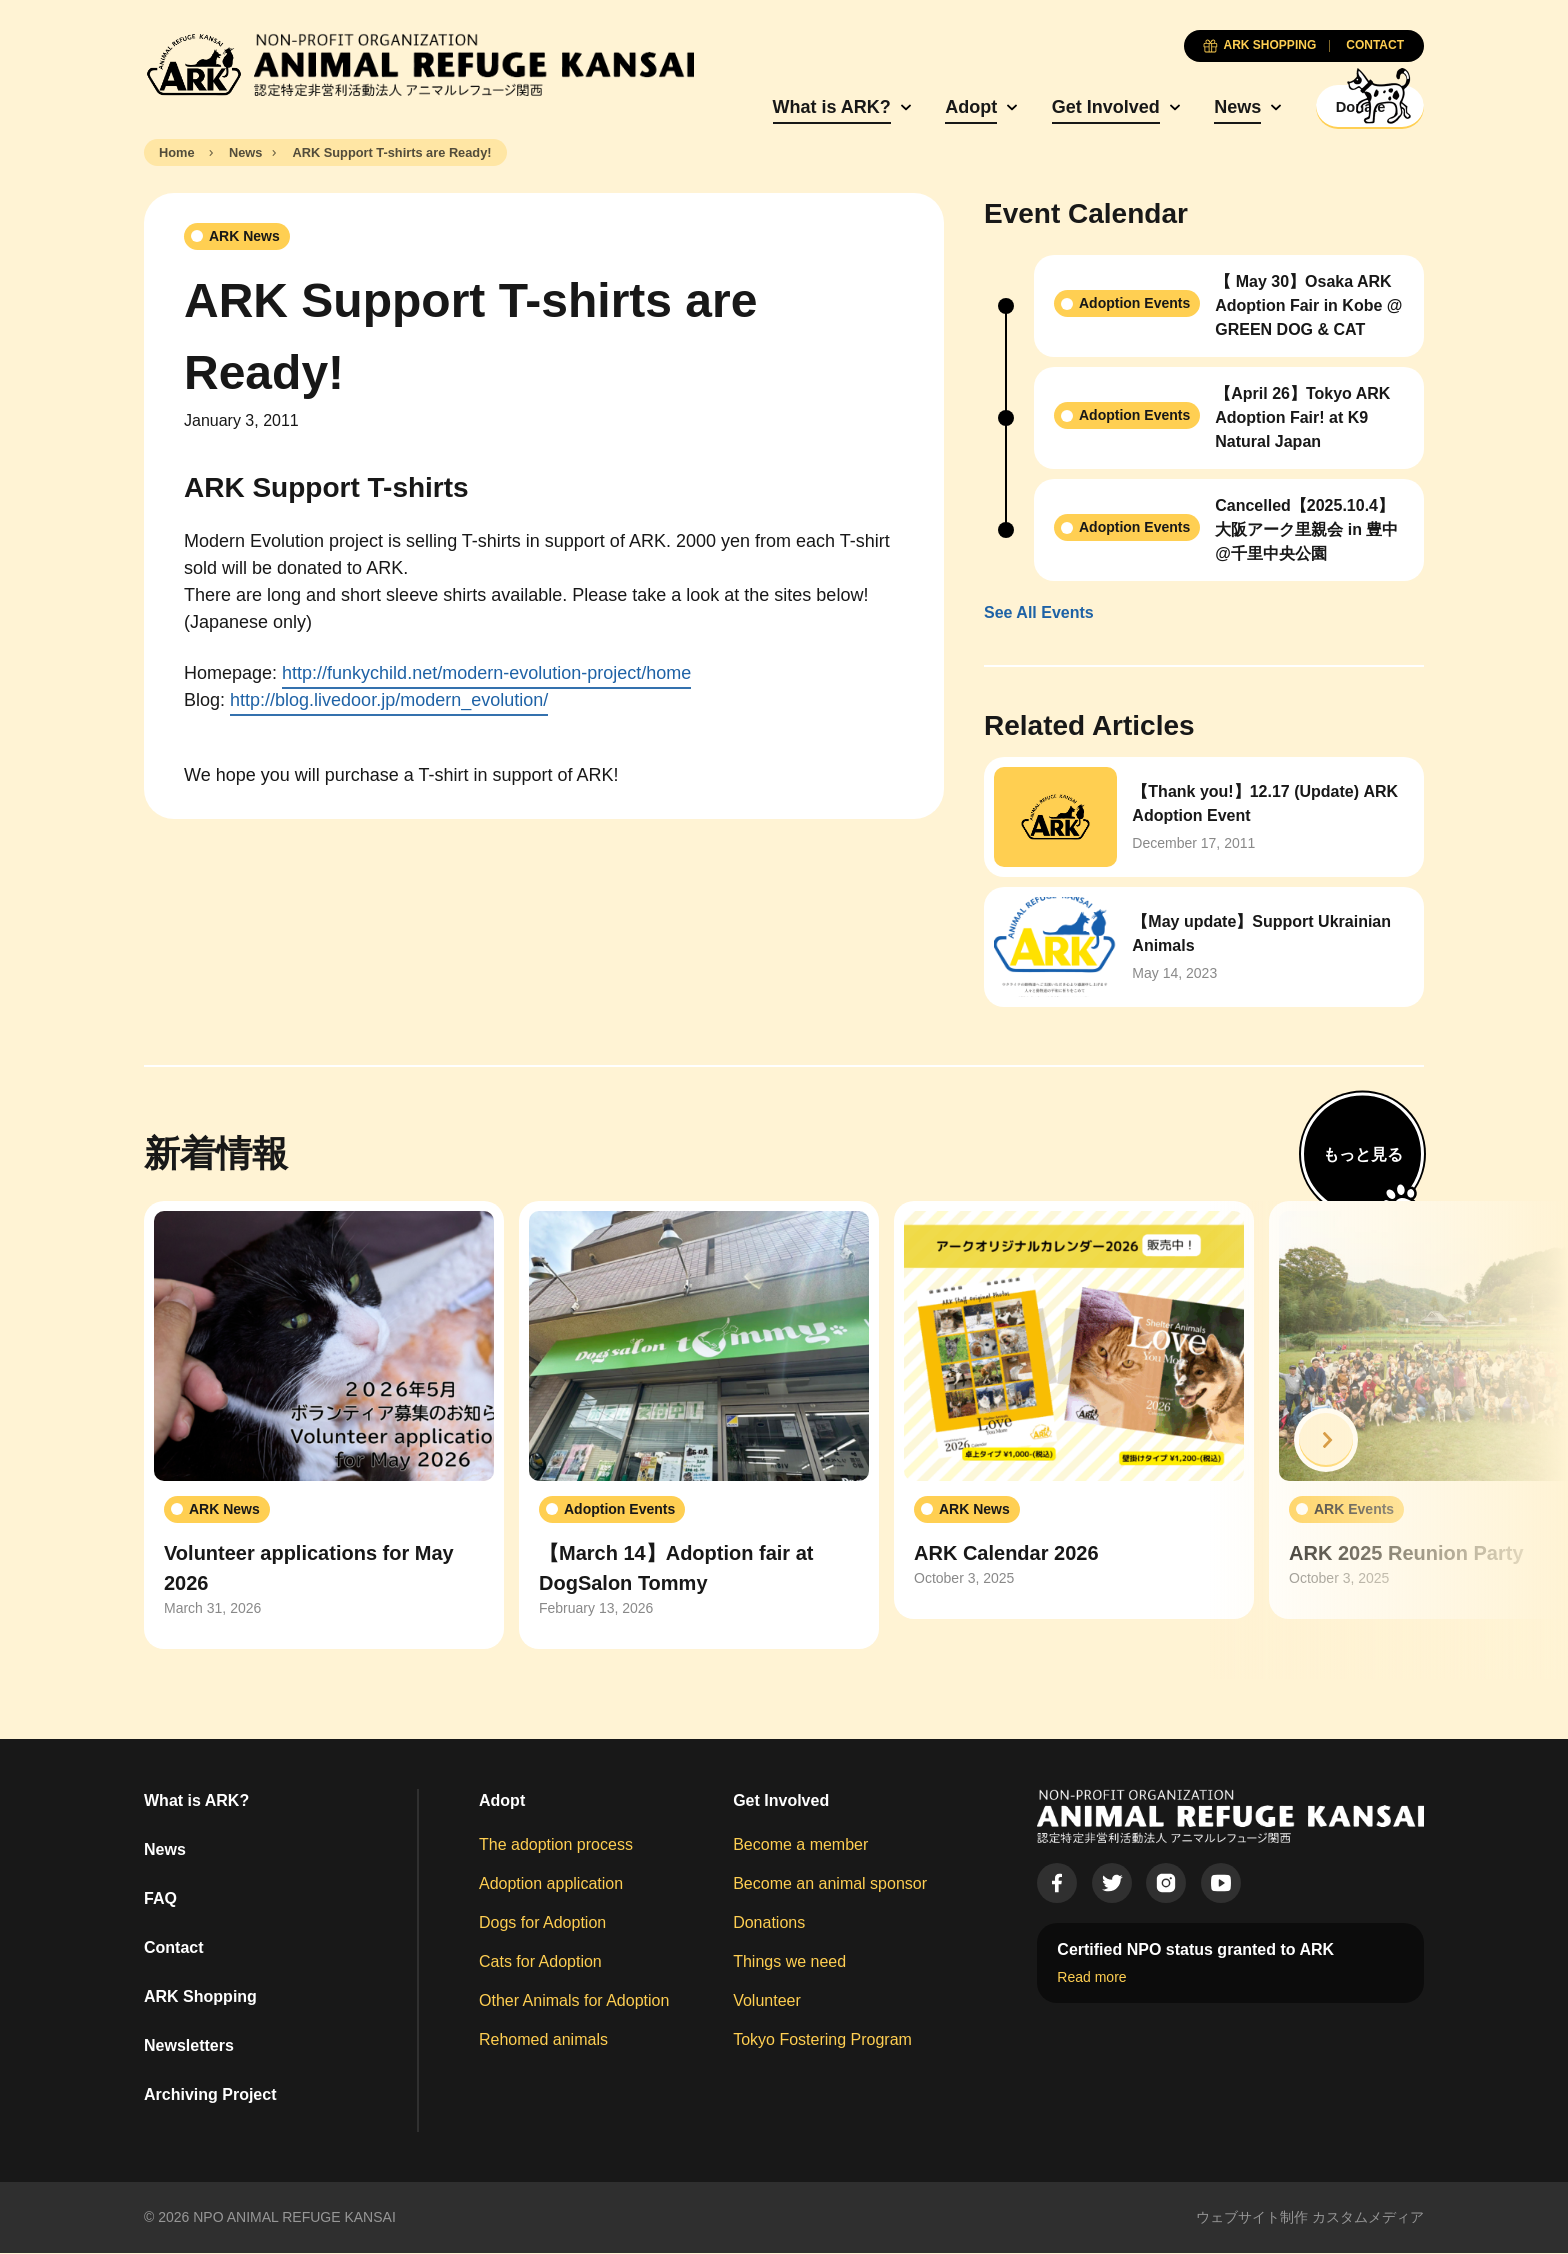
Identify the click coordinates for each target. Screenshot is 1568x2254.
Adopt (926, 107)
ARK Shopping (200, 1997)
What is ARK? (787, 107)
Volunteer (767, 2001)
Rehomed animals (543, 2040)
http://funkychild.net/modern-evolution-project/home (486, 675)
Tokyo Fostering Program (822, 2040)
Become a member (800, 1845)
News (1192, 107)
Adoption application (551, 1884)
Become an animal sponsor (830, 1884)
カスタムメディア (1368, 2218)
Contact (174, 1948)
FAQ (160, 1899)
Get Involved (1061, 107)
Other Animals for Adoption (574, 2001)
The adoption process (556, 1845)
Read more (1091, 1979)
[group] (324, 1427)
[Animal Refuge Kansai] (419, 65)
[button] (1326, 1442)
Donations (769, 1923)
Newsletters (189, 2046)
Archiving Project (210, 2095)
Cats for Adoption (540, 1962)
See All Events (1039, 614)
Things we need (789, 1962)
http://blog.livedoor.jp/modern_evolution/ (389, 702)
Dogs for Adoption (542, 1923)
